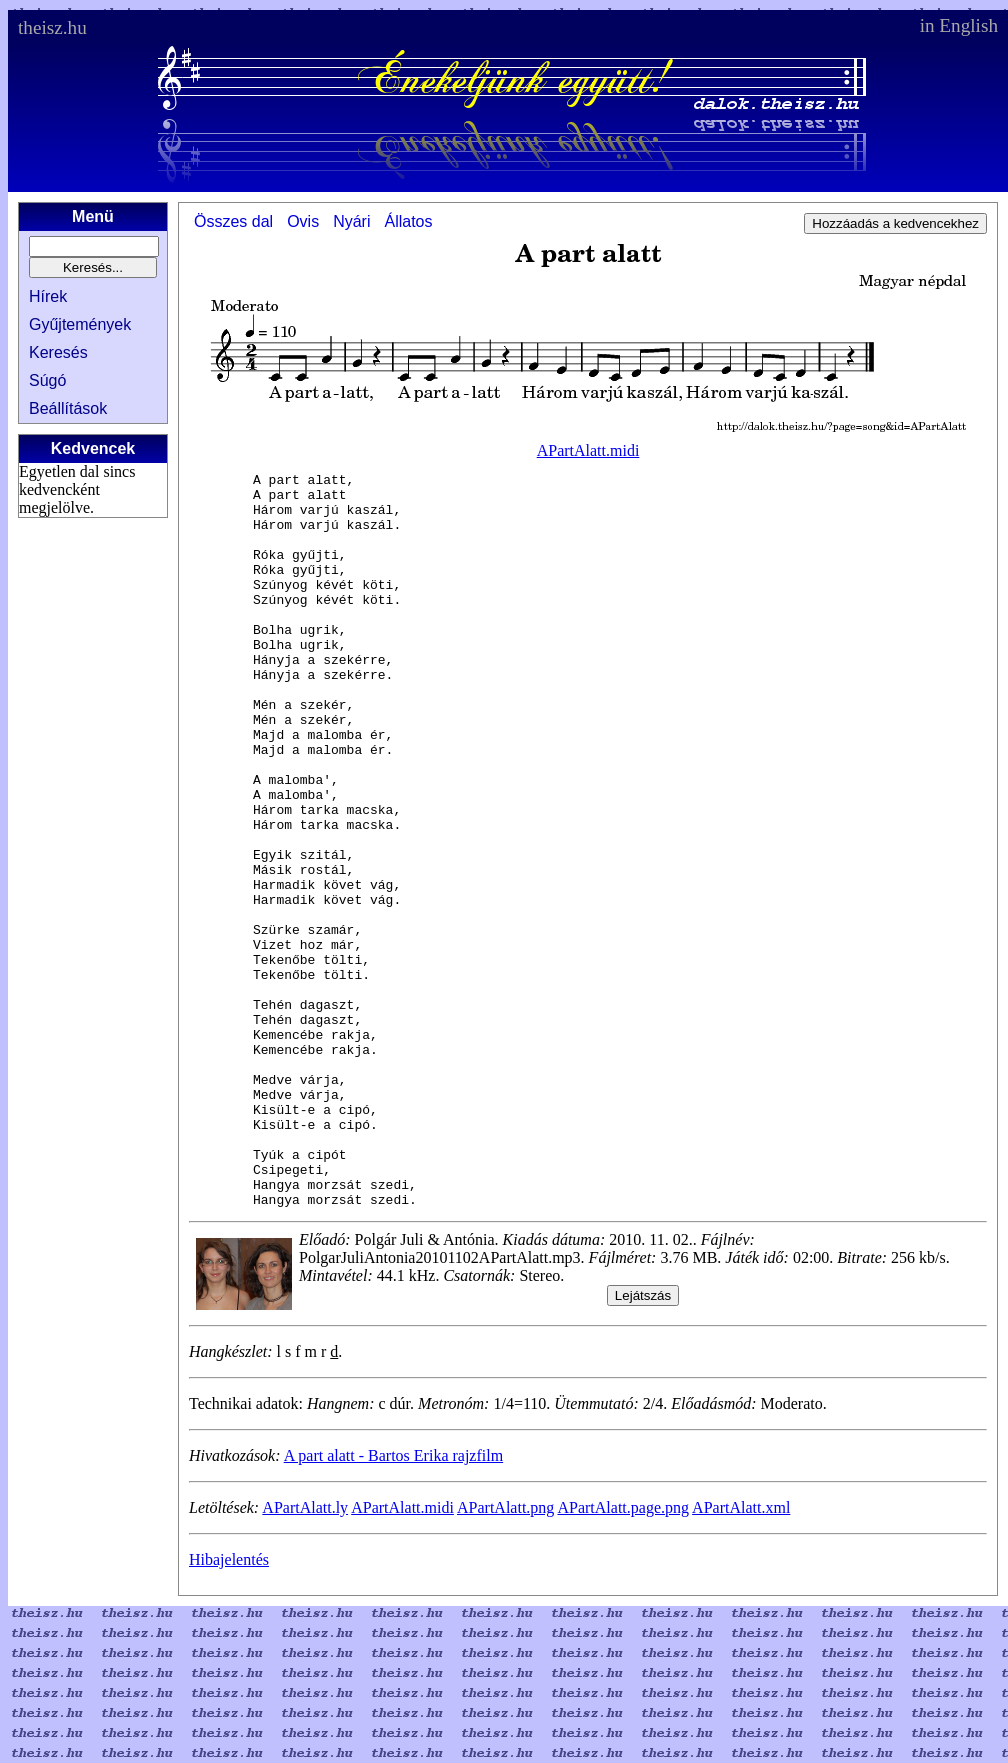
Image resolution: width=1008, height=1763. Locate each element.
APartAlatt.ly (305, 1654)
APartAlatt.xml (741, 1654)
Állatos (408, 221)
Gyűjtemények (80, 324)
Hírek (48, 296)
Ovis (303, 221)
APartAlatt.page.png (623, 1654)
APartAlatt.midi (588, 450)
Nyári (351, 221)
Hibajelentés (229, 1706)
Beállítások (68, 408)
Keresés (58, 352)
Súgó (47, 380)
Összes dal (233, 221)
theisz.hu (52, 27)
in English (959, 25)
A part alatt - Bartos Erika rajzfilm (393, 1602)
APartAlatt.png (505, 1654)
